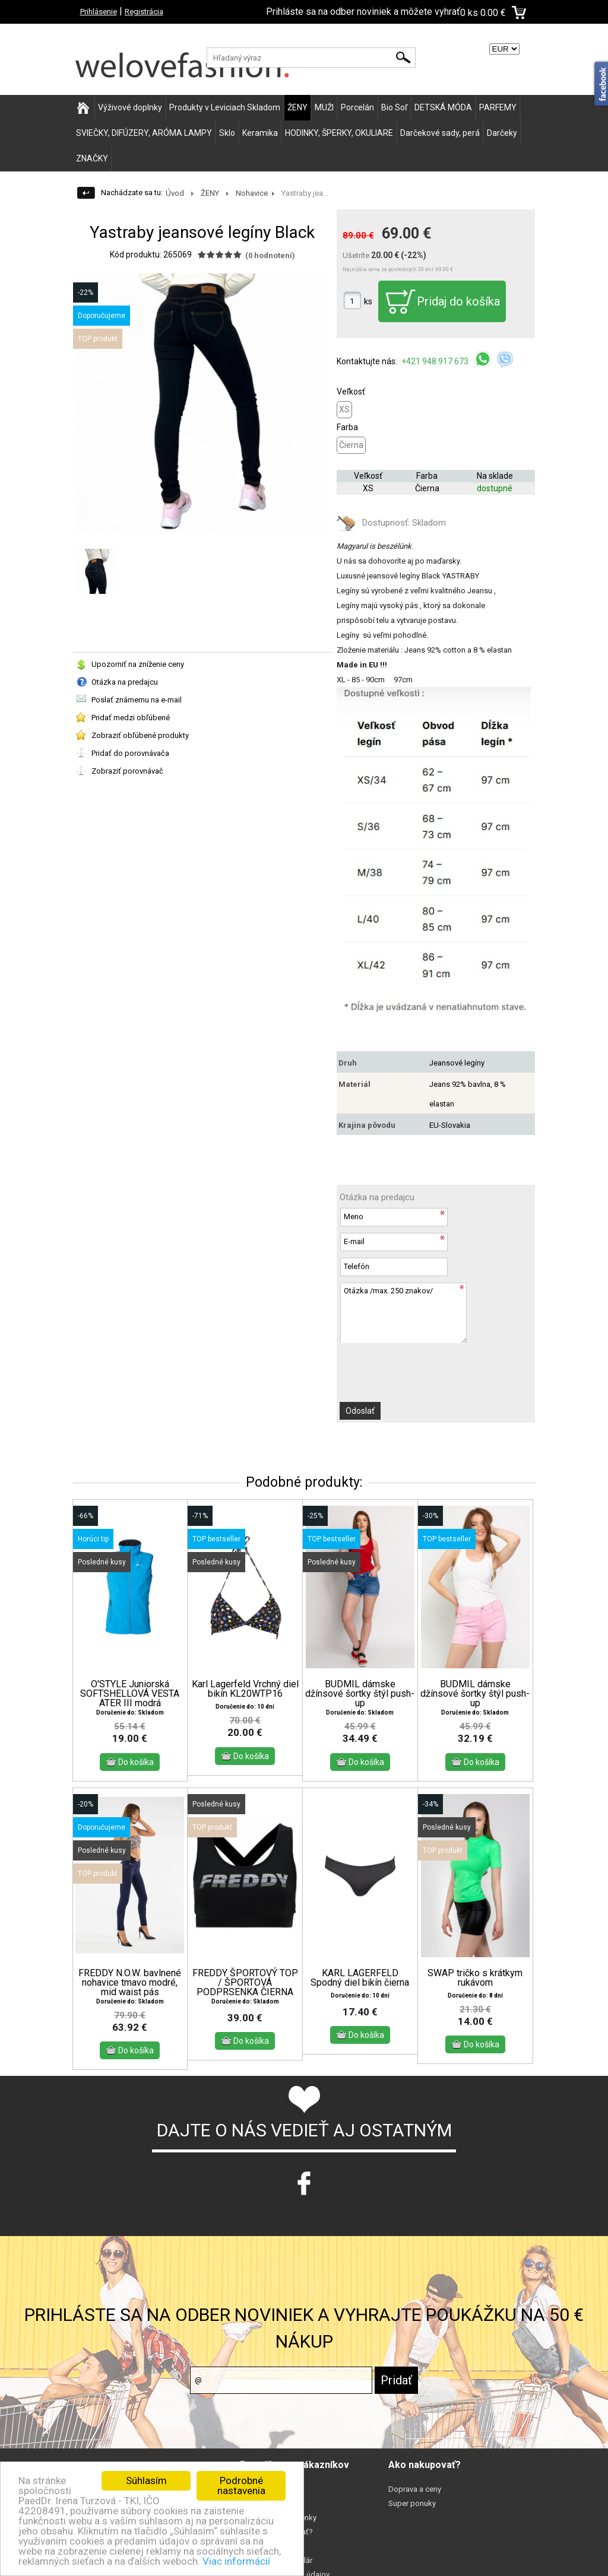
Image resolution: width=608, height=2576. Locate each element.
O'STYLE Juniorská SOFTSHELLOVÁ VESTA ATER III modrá (129, 1694)
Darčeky (502, 133)
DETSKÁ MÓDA (443, 107)
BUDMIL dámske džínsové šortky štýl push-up (359, 1694)
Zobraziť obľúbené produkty (140, 735)
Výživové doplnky (130, 107)
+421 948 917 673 (435, 361)
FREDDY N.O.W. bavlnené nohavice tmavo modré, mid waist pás (129, 1982)
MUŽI (324, 107)
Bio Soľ (394, 107)
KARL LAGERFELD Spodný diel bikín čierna (360, 1977)
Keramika (260, 133)
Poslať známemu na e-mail (136, 699)
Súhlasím (146, 2480)
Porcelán (357, 107)
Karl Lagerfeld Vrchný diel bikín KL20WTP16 (245, 1689)
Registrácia (144, 11)
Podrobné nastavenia (241, 2486)
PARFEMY (498, 107)
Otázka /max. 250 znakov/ (403, 1312)
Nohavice (252, 193)
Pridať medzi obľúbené (130, 717)
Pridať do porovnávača (130, 753)
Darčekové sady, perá (440, 133)
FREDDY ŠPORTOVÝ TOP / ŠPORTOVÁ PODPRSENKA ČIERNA (245, 1982)
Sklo (227, 133)
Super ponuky (412, 2503)
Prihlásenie (98, 11)
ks (368, 301)
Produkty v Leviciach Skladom (224, 107)
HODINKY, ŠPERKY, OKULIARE (339, 133)
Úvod (175, 193)
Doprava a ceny (414, 2489)
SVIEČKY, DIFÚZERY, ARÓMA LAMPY (144, 133)
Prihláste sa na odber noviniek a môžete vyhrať (363, 11)
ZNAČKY (92, 158)
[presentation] (404, 1366)
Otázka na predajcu (124, 682)
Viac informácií (236, 2561)
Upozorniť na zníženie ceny (137, 664)
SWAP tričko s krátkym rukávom (475, 1977)
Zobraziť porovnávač (127, 771)
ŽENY (297, 107)
